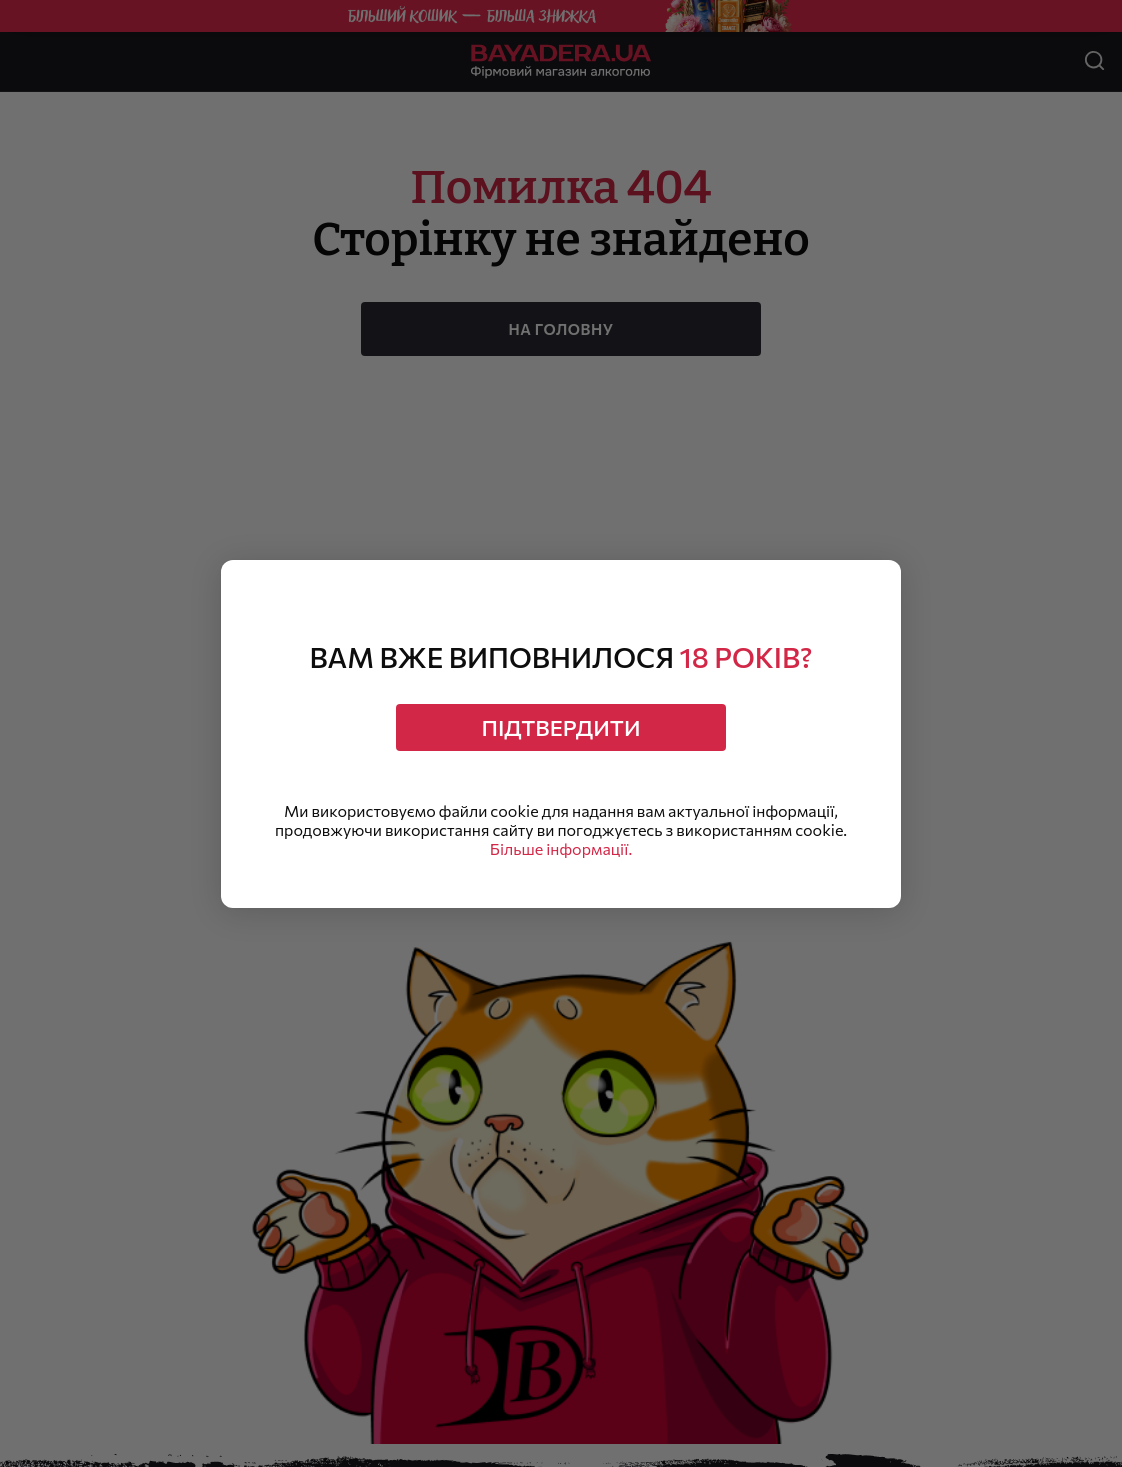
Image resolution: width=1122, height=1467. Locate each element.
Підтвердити (561, 727)
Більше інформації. (561, 848)
